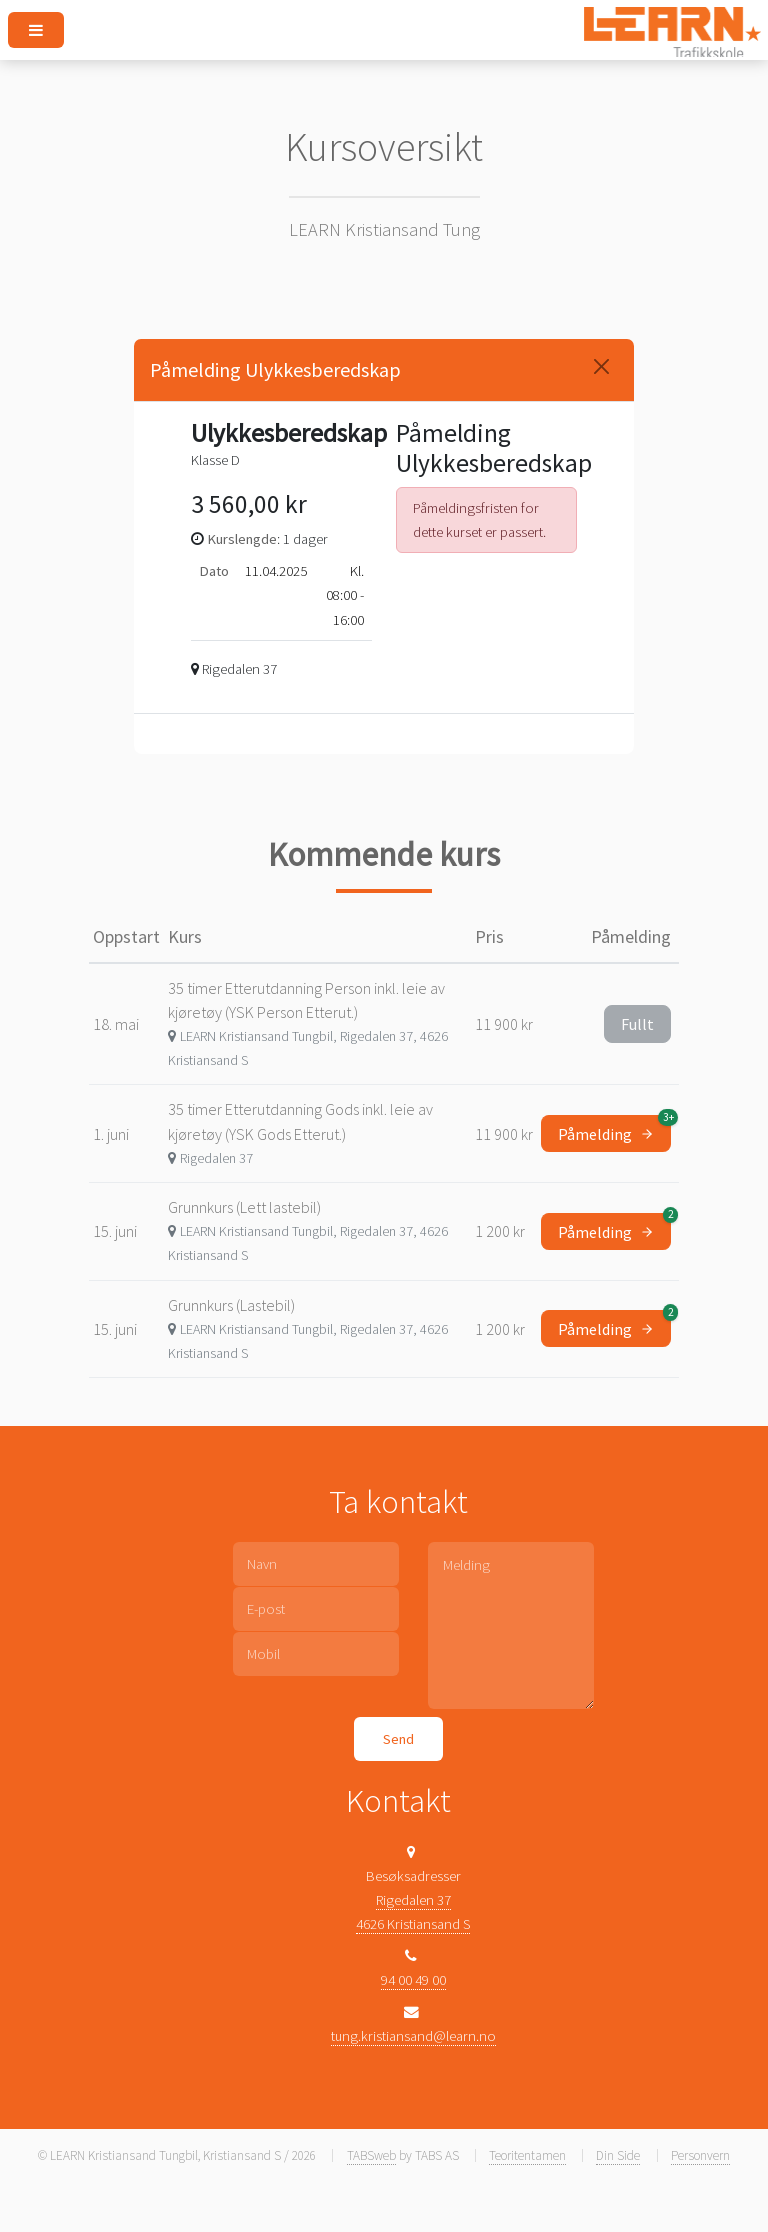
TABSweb (371, 2155)
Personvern (700, 2155)
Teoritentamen (527, 2155)
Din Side (618, 2155)
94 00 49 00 (413, 1980)
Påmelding (614, 1129)
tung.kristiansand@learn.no (413, 2036)
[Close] (601, 366)
